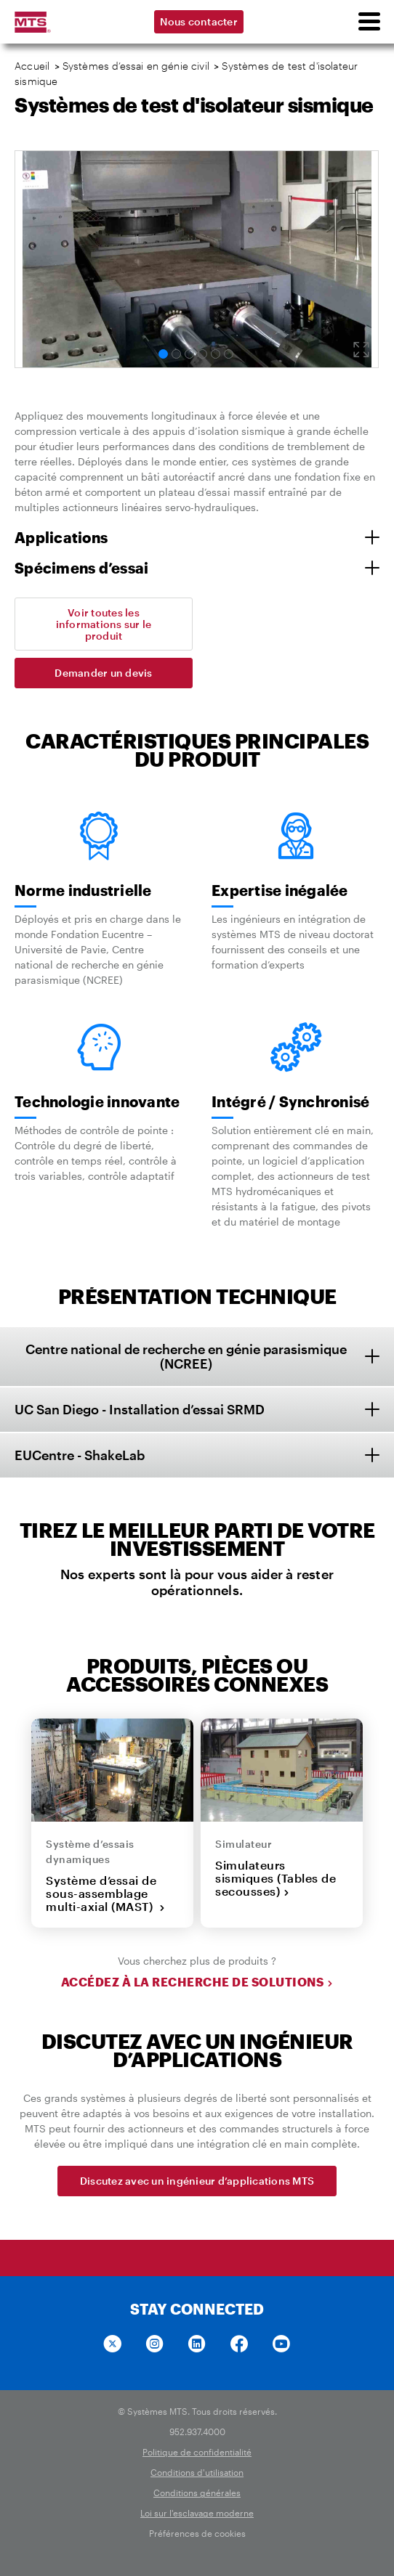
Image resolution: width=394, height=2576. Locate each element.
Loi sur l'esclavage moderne (197, 2513)
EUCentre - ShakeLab (80, 1455)
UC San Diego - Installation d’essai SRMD (140, 1409)
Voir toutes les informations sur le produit (104, 624)
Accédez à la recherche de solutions (197, 1982)
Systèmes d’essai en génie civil (136, 66)
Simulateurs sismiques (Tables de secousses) (275, 1878)
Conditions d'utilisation (197, 2472)
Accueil (32, 66)
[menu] (368, 22)
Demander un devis (103, 673)
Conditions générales (197, 2492)
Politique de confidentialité (197, 2452)
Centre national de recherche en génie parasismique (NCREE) (186, 1356)
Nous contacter (199, 21)
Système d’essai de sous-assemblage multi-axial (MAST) (106, 1893)
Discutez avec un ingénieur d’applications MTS (197, 2180)
